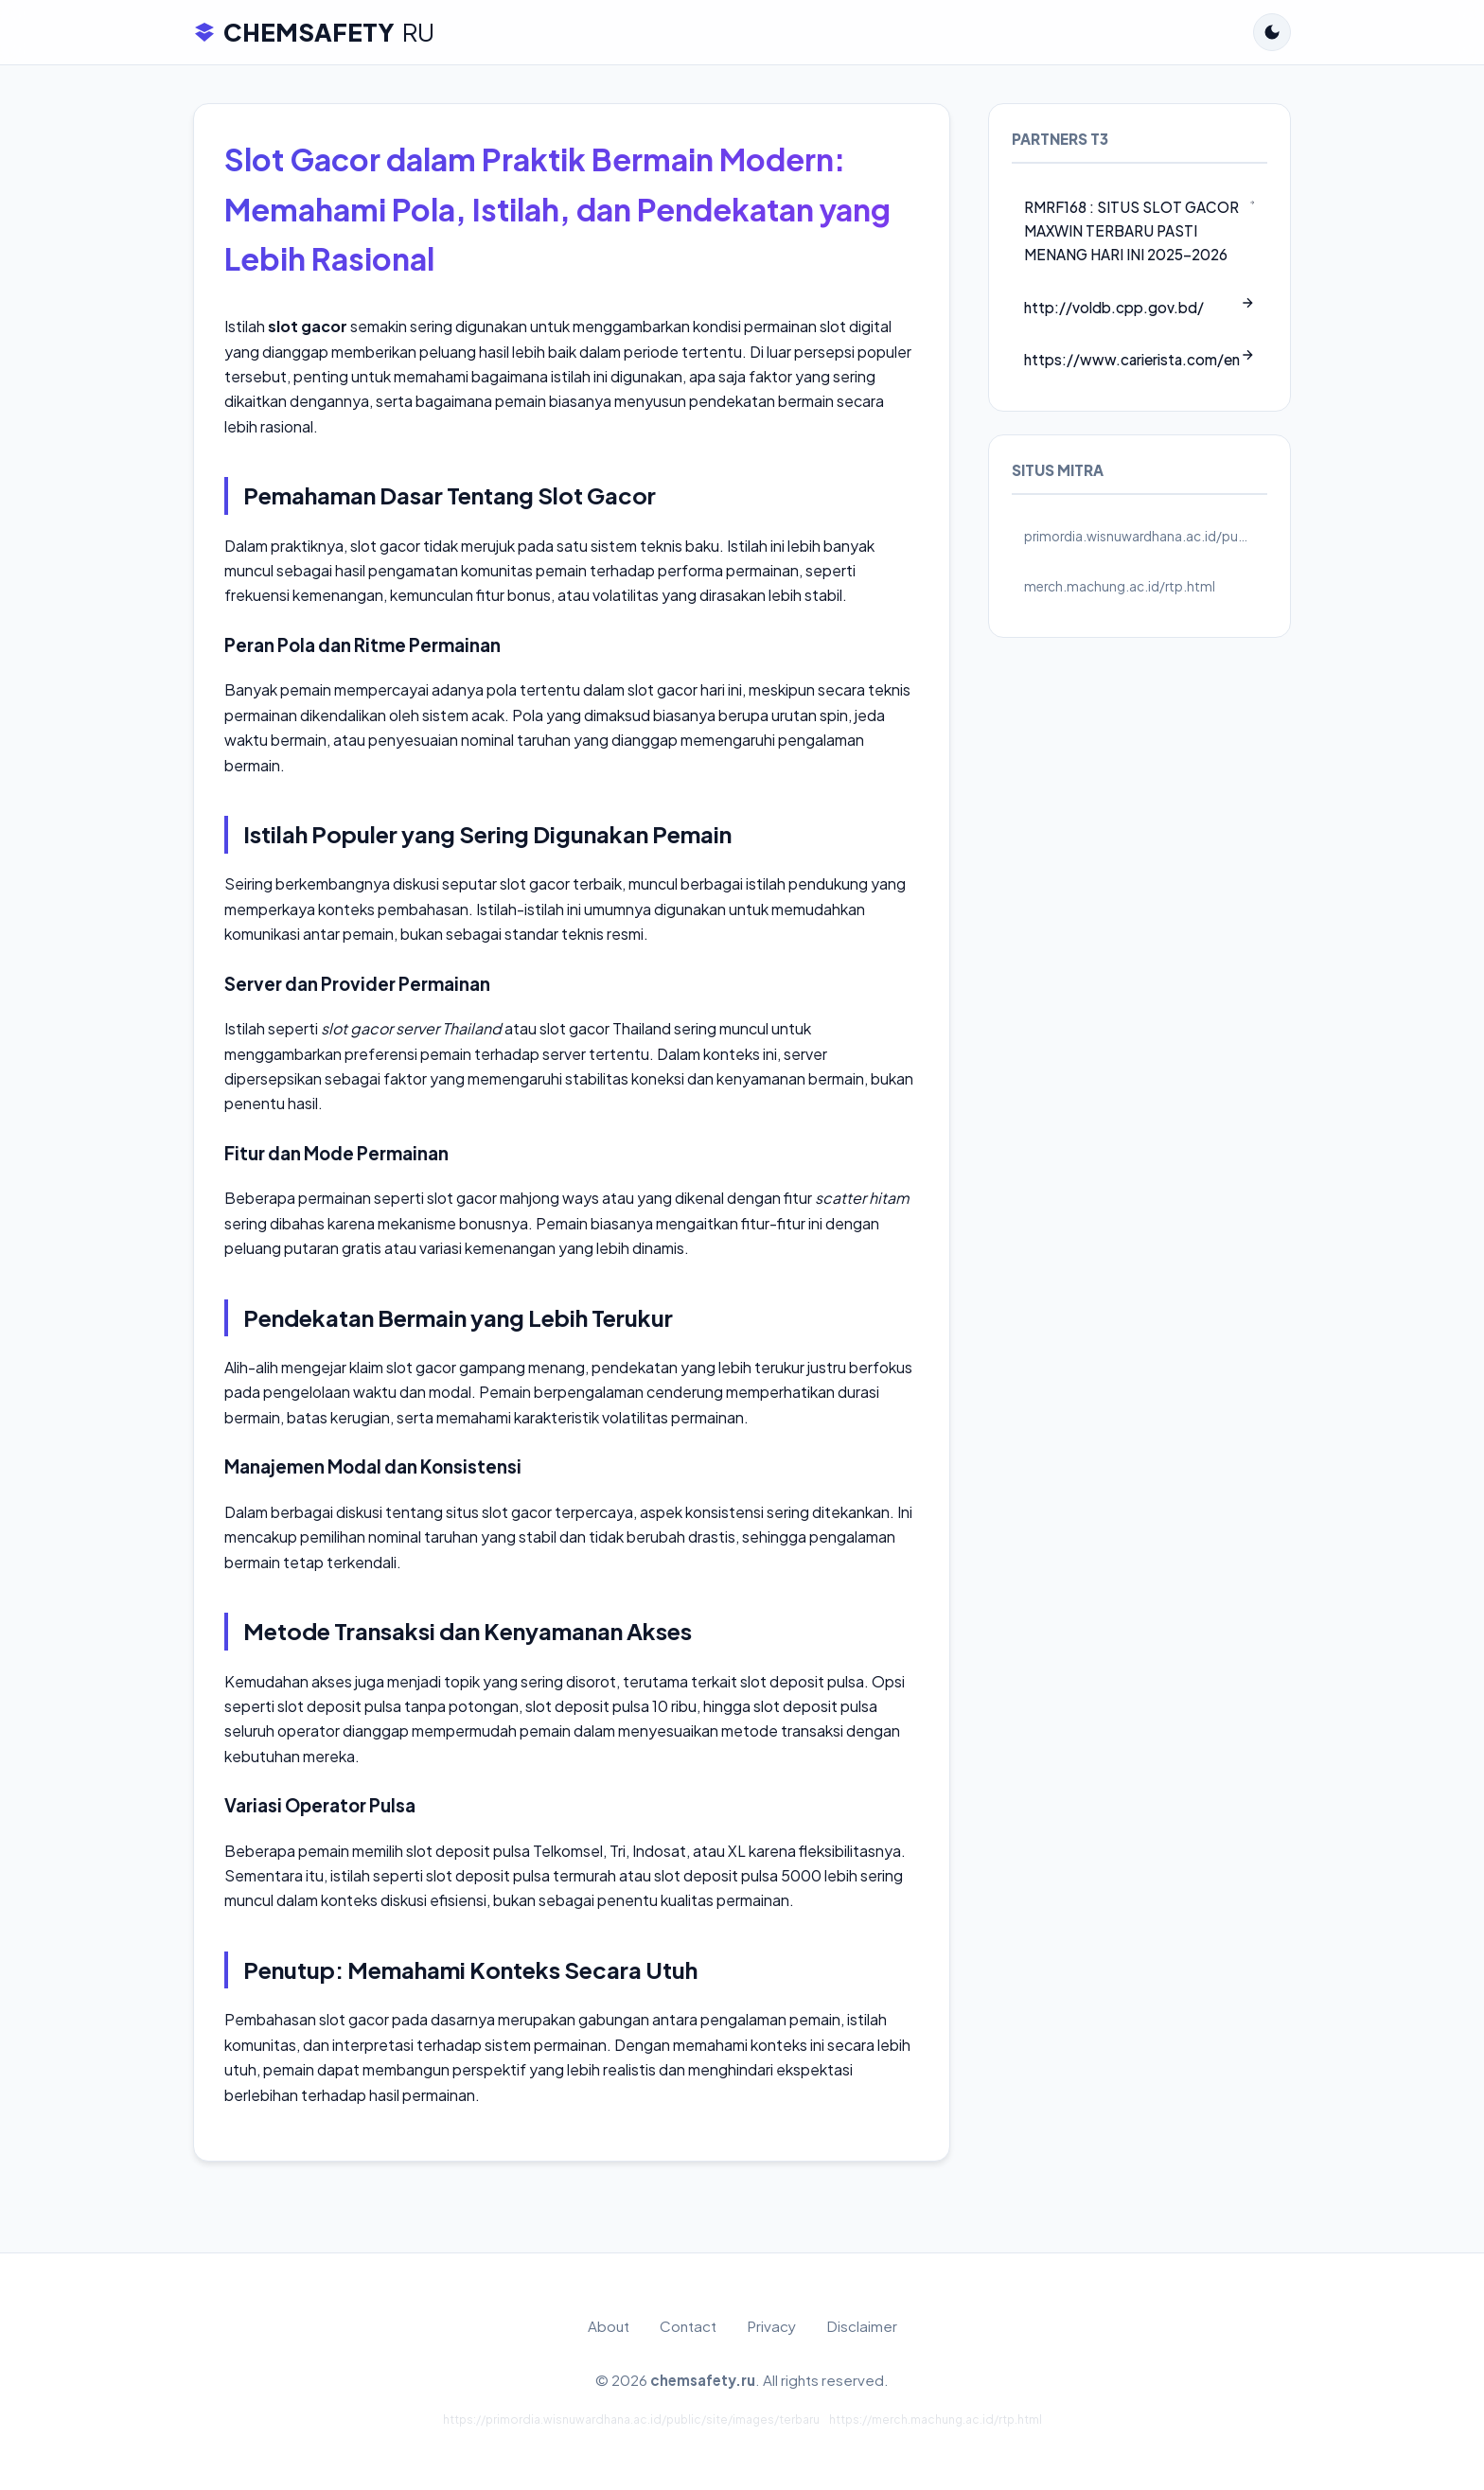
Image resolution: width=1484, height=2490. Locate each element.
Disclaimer (861, 2326)
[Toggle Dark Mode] (1272, 32)
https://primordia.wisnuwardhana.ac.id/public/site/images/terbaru (631, 2419)
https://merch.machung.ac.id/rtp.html (935, 2419)
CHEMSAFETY (313, 32)
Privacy (771, 2326)
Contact (688, 2326)
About (608, 2326)
